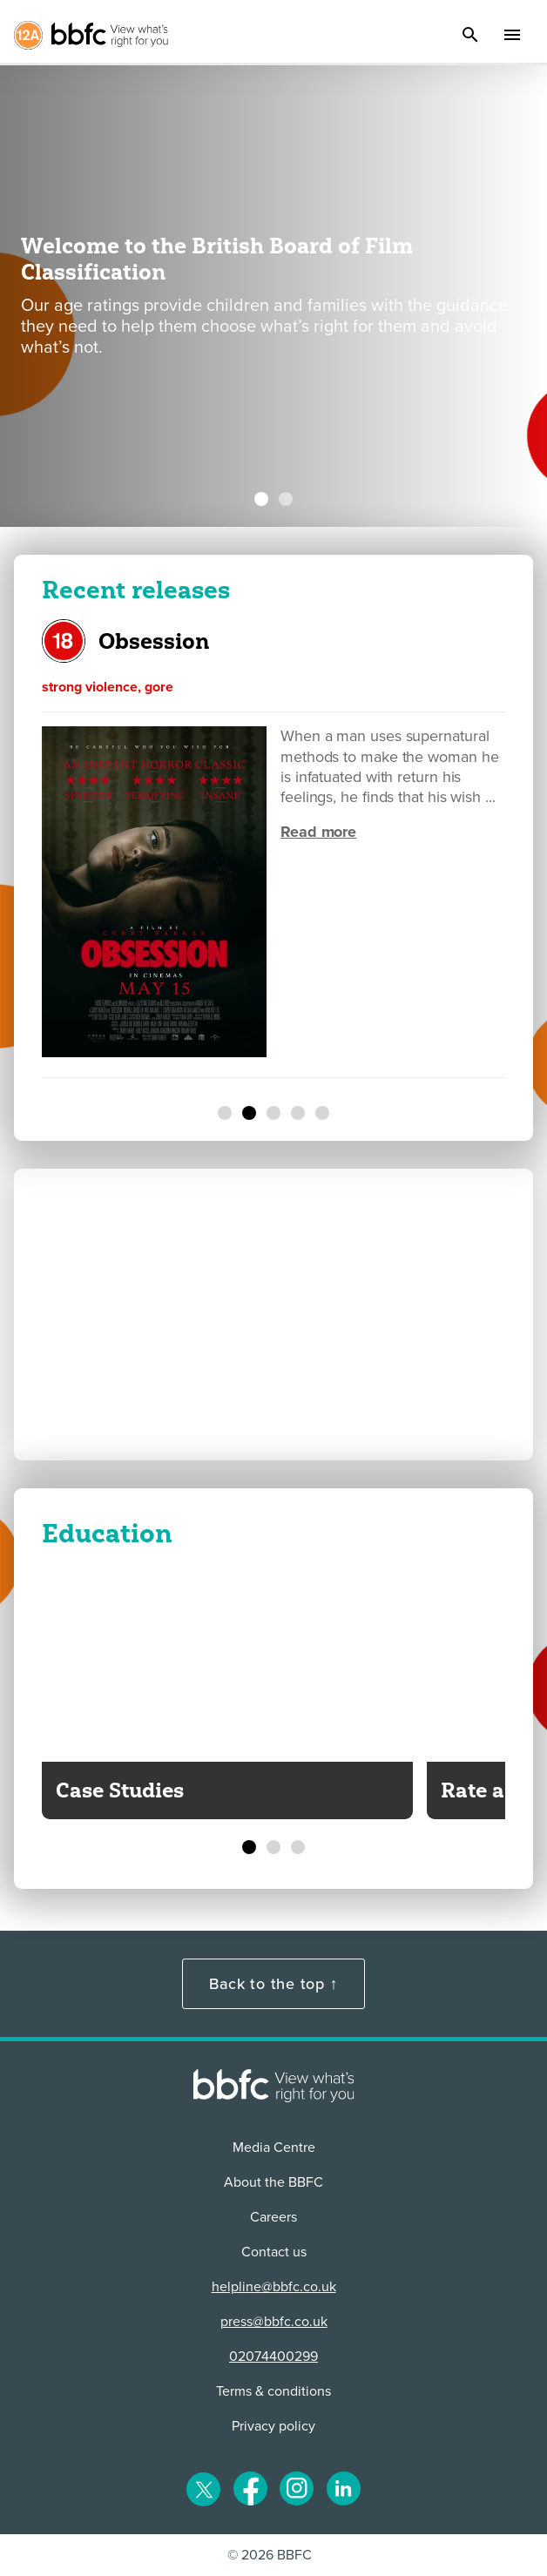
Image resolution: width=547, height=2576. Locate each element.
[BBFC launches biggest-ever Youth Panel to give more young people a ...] (286, 499)
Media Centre (274, 2147)
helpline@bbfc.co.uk (274, 2287)
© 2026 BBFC (269, 2555)
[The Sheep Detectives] (322, 1113)
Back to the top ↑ (273, 1983)
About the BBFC (273, 2182)
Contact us (274, 2252)
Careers (273, 2217)
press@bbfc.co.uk (274, 2321)
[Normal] (225, 1113)
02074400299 (273, 2356)
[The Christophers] (273, 1113)
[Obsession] (249, 1113)
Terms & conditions (273, 2391)
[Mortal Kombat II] (298, 1113)
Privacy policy (273, 2426)
